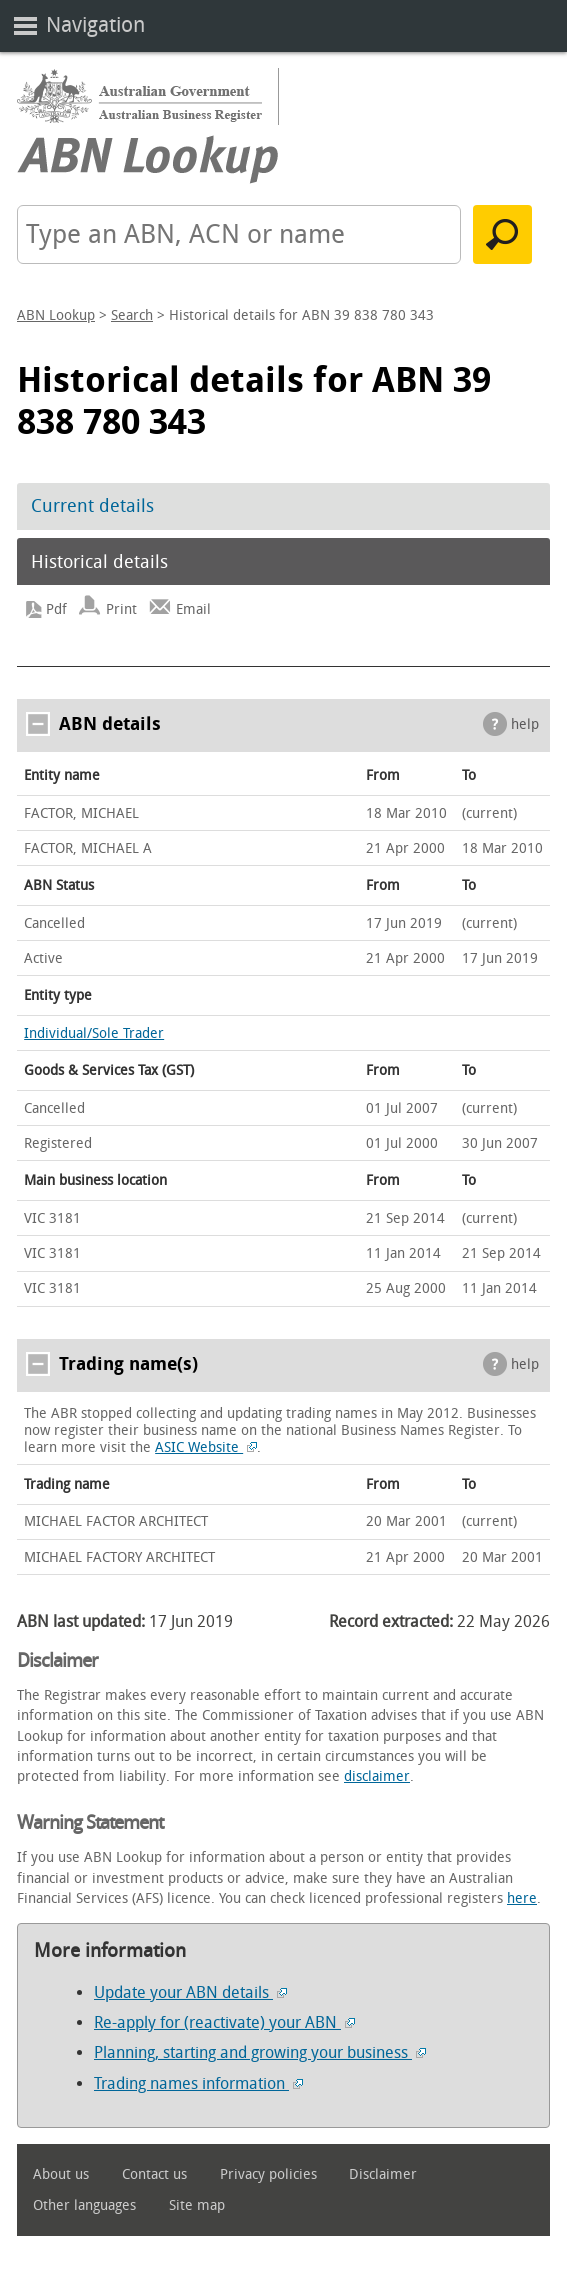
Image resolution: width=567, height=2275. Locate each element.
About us (61, 2174)
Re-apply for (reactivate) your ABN (224, 2022)
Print (121, 609)
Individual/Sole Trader (94, 1033)
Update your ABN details (190, 1992)
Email (193, 609)
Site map (197, 2205)
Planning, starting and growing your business (260, 2052)
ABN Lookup (56, 315)
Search (132, 315)
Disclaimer (383, 2174)
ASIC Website (206, 1447)
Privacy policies (268, 2174)
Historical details (99, 562)
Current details (92, 506)
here (522, 1898)
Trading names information (198, 2083)
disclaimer (377, 1776)
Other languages (84, 2205)
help (525, 724)
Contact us (154, 2174)
